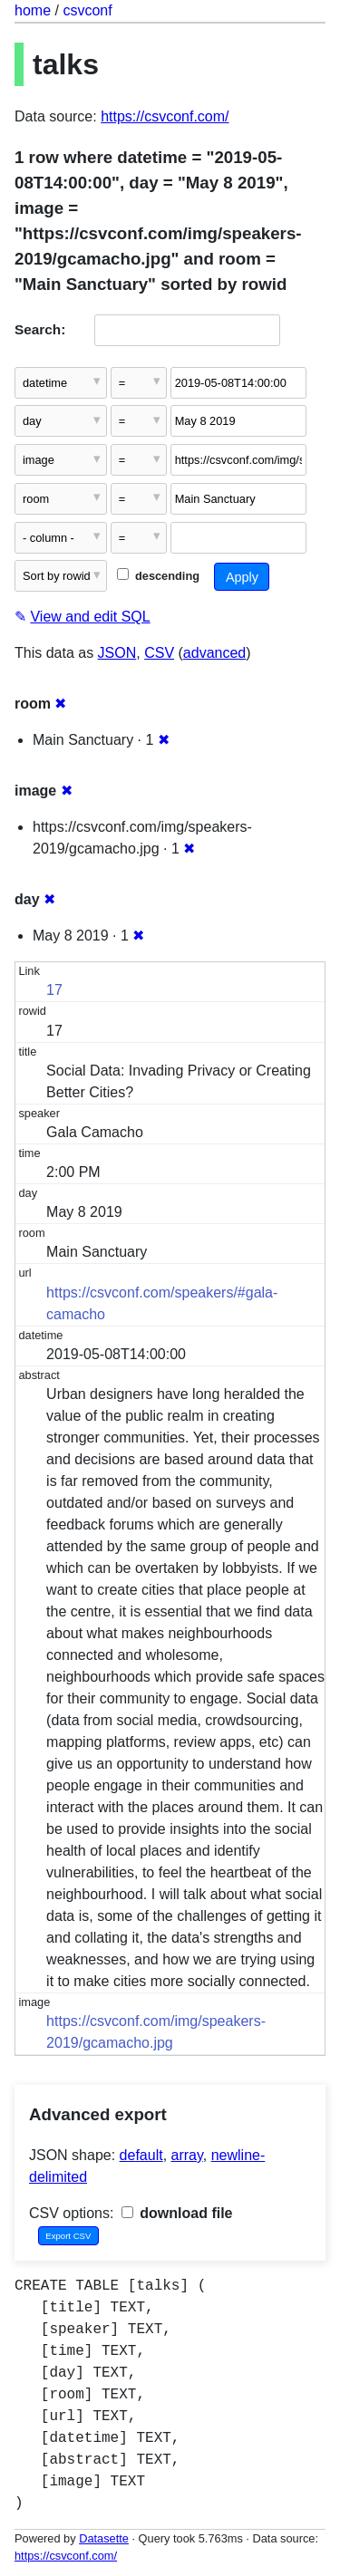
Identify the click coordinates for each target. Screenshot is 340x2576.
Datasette (104, 2538)
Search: (40, 329)
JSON (117, 653)
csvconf (87, 10)
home (33, 10)
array (187, 2155)
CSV (159, 653)
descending (158, 576)
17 (54, 990)
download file (177, 2213)
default (141, 2155)
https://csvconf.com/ (164, 116)
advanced (214, 653)
